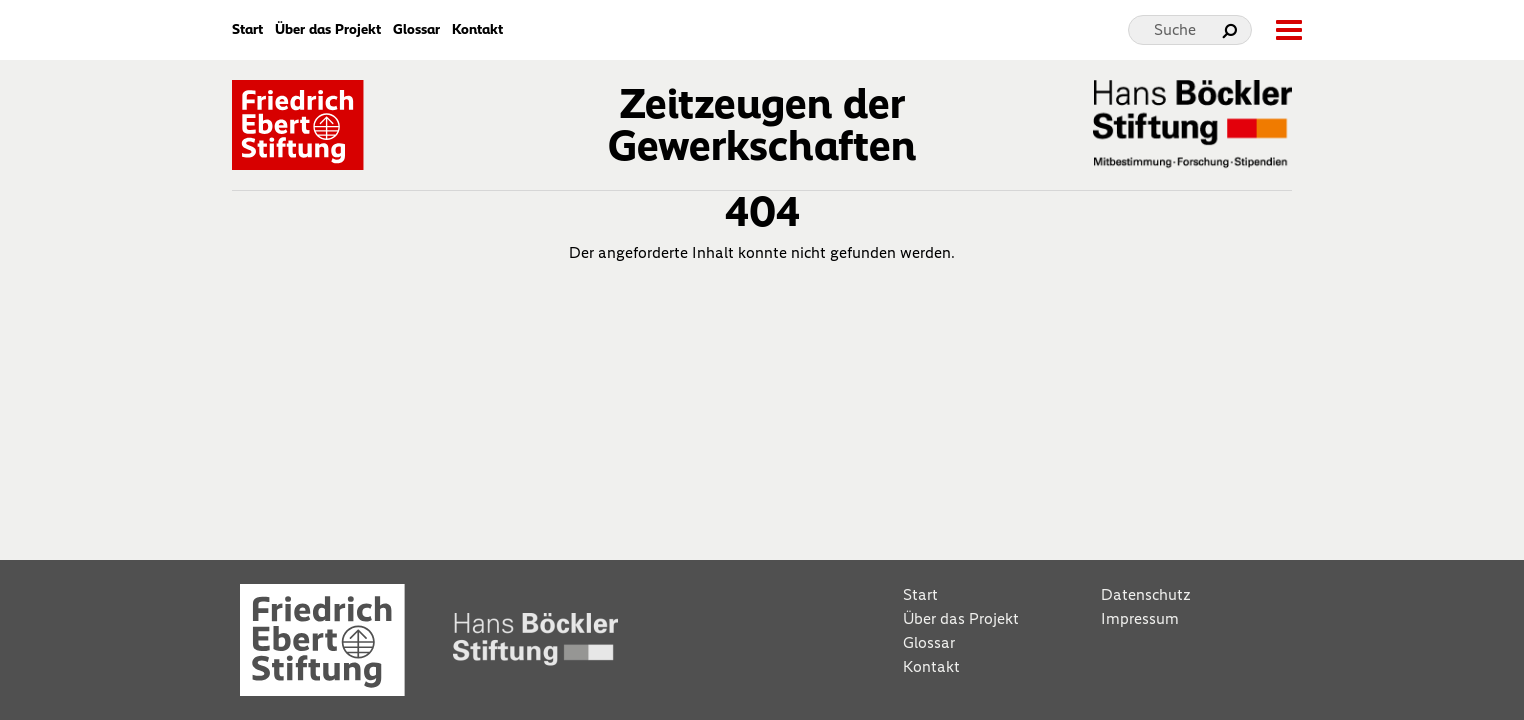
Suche (1175, 29)
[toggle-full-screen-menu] (1288, 30)
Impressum (1140, 618)
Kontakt (477, 30)
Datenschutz (1146, 594)
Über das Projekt (328, 30)
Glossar (416, 30)
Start (247, 30)
